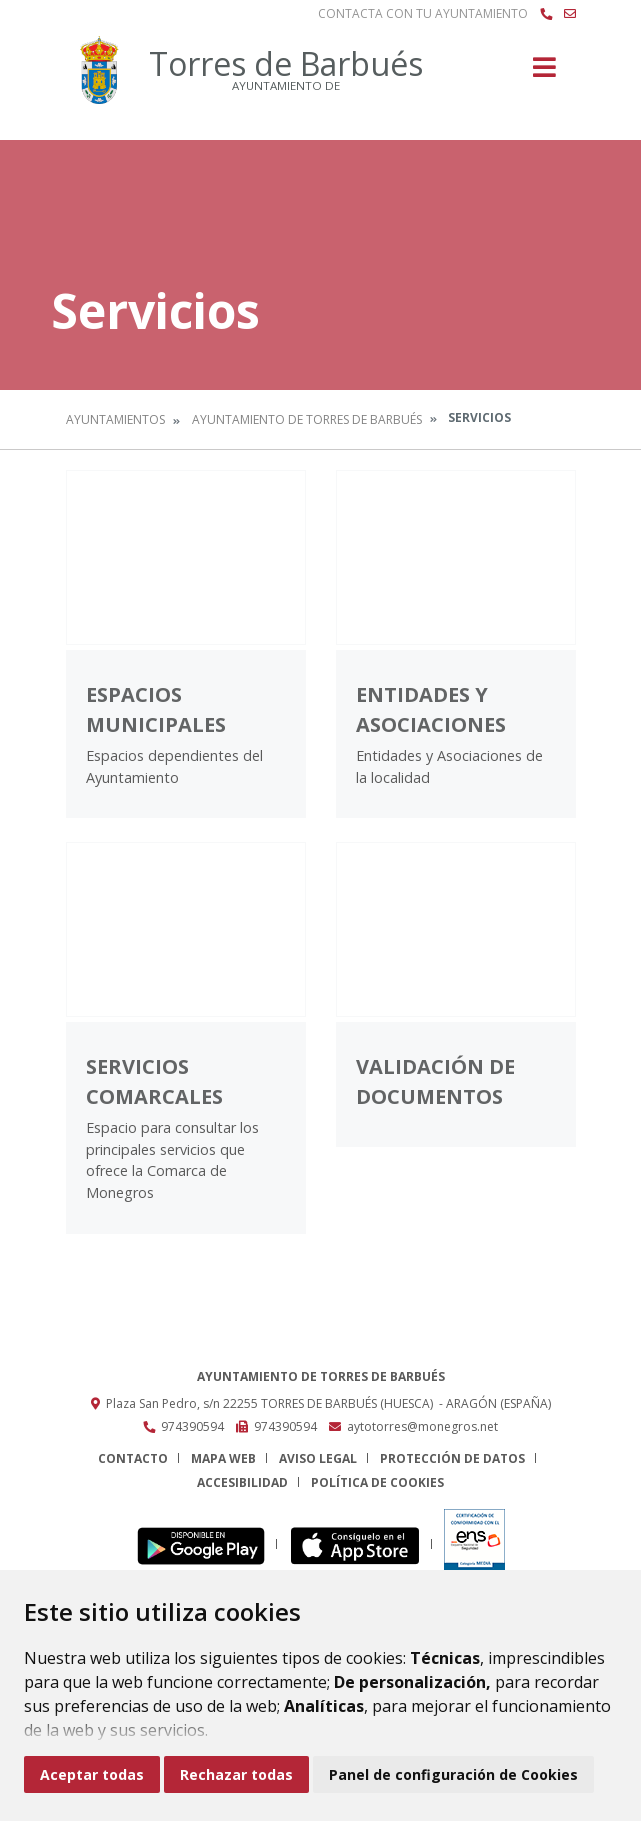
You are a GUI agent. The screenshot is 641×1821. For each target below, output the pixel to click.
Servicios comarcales (154, 1081)
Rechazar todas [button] (236, 1774)
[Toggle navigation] (544, 73)
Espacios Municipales (156, 709)
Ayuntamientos (115, 419)
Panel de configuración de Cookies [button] (453, 1774)
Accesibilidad (242, 1482)
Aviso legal (318, 1458)
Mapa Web (223, 1458)
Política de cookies (377, 1482)
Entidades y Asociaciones (431, 709)
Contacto (133, 1458)
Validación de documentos (435, 1081)
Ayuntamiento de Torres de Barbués (307, 419)
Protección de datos (452, 1458)
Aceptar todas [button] (92, 1774)
